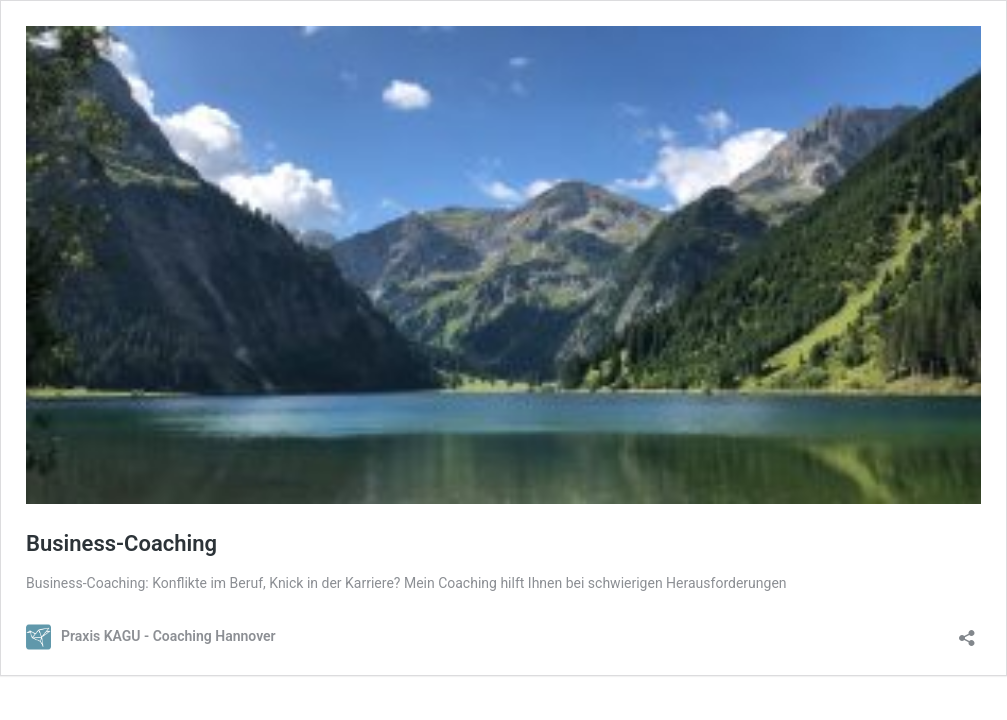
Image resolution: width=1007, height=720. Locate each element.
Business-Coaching (121, 543)
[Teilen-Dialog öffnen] (967, 631)
